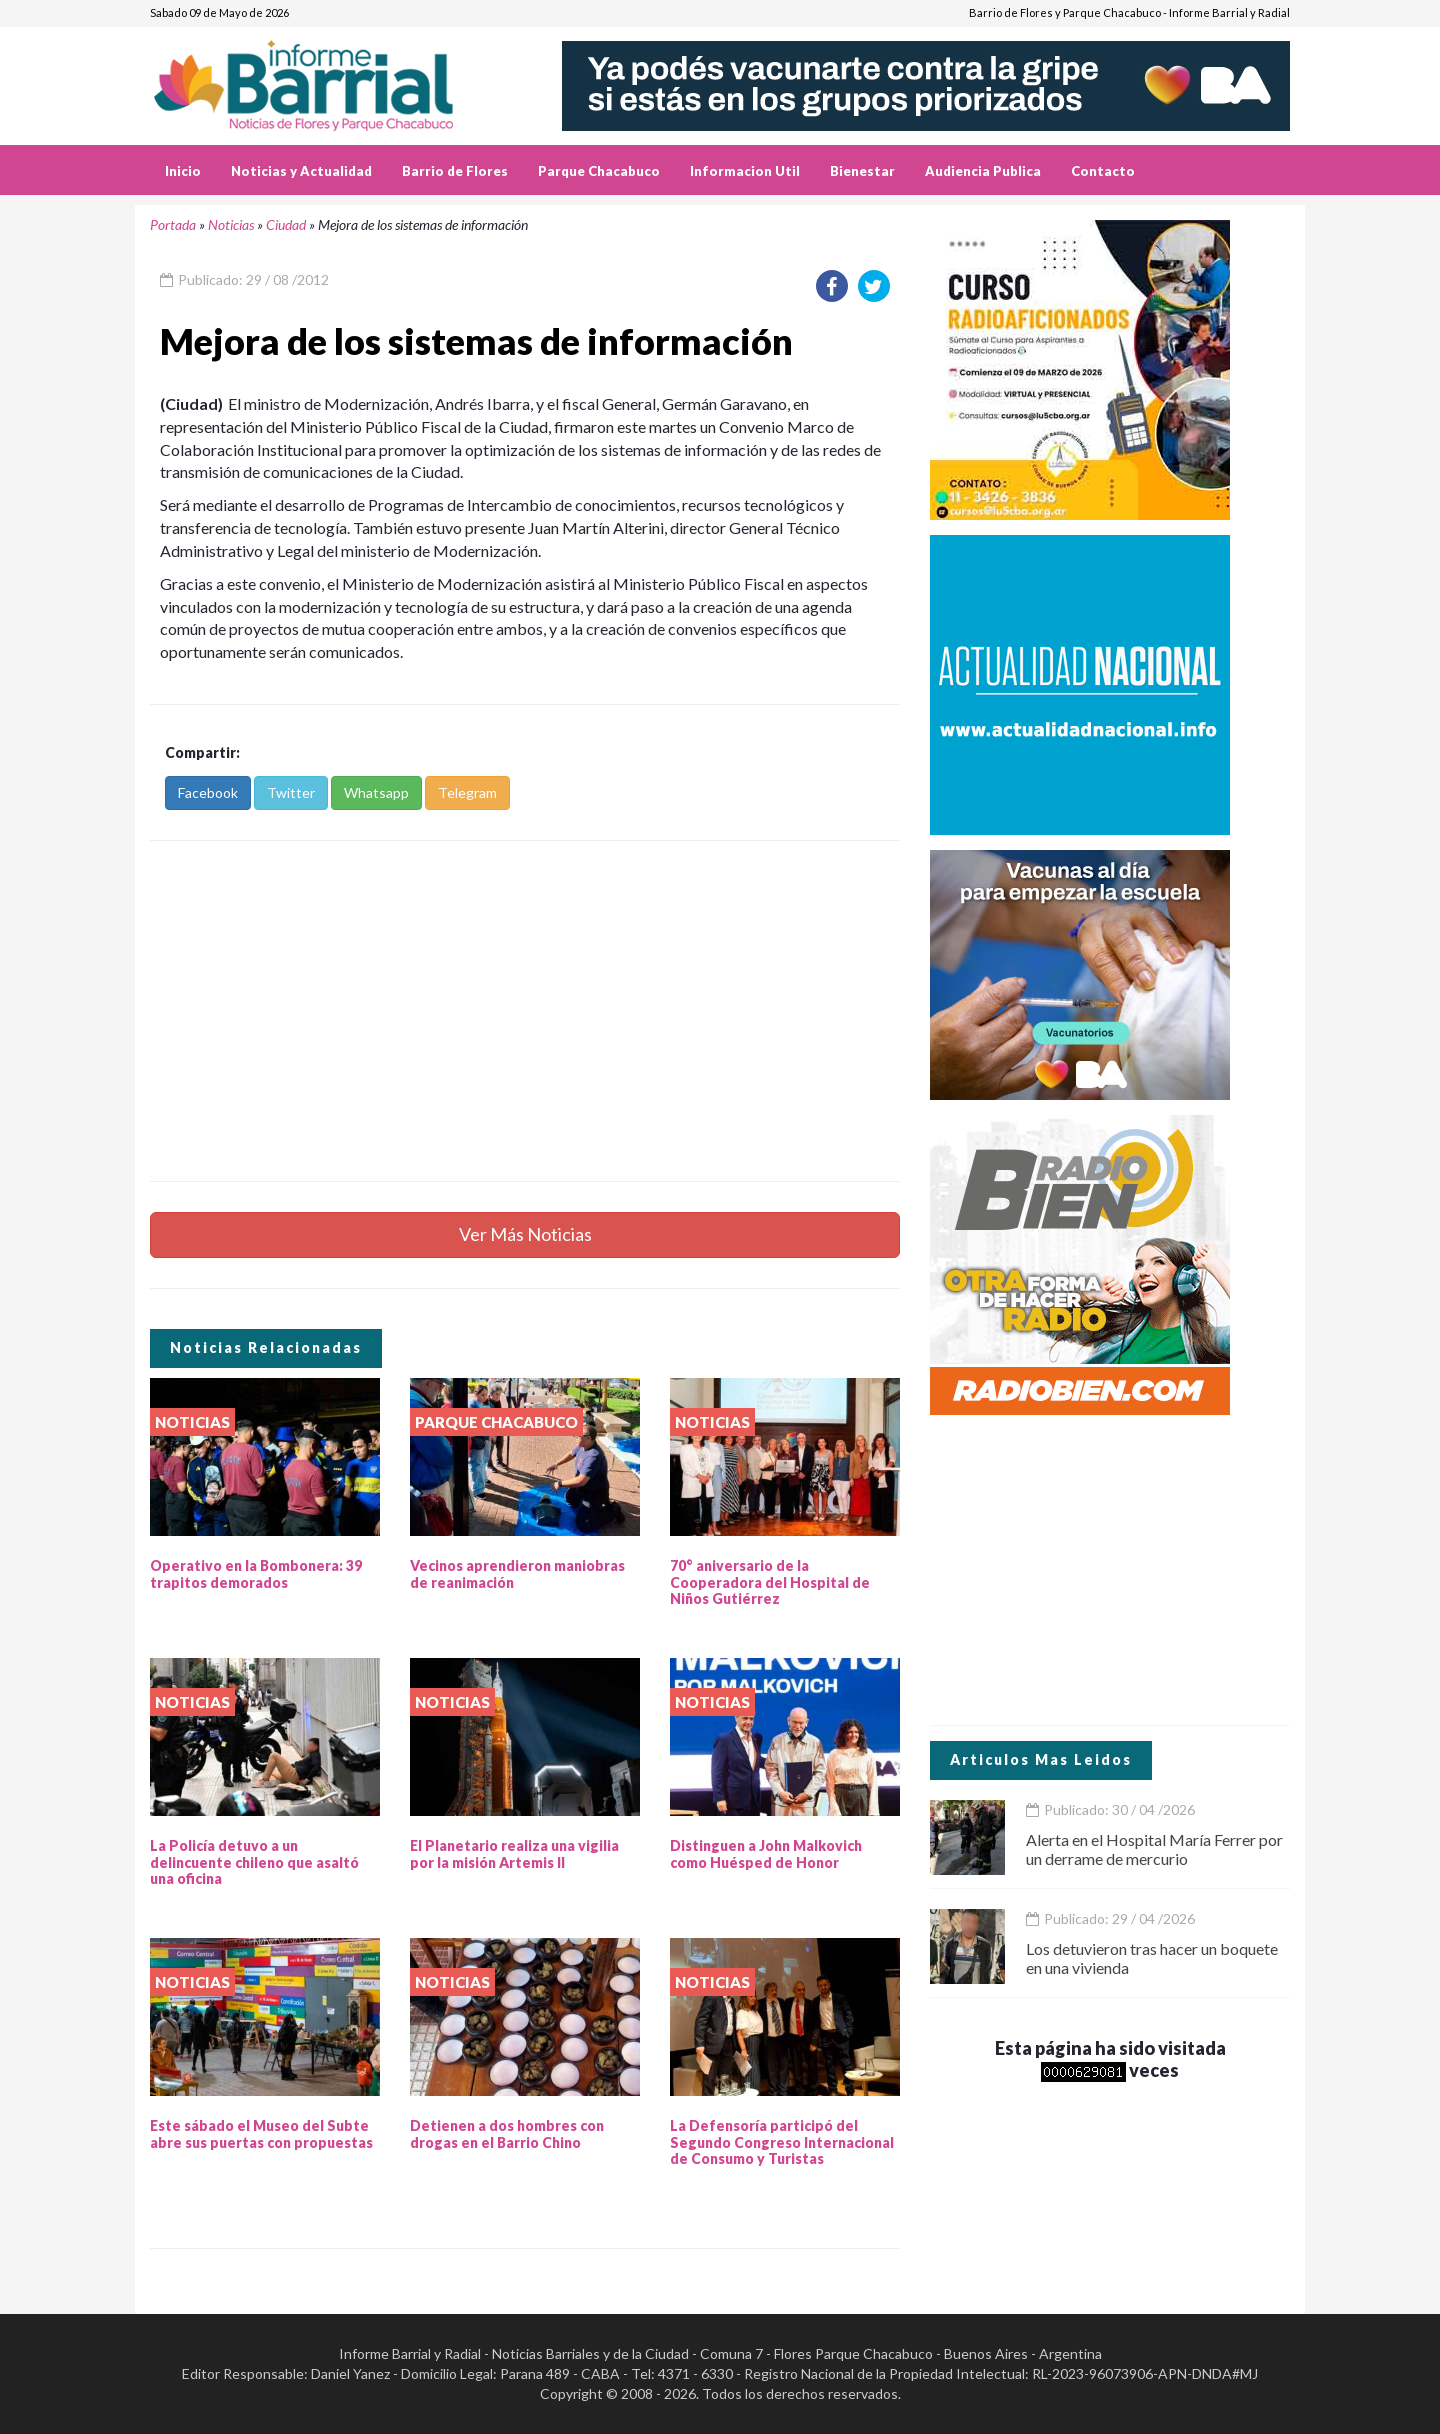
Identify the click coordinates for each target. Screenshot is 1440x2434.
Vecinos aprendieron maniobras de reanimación (517, 1574)
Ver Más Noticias (525, 1234)
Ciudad (286, 224)
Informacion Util (745, 171)
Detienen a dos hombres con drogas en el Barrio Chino (507, 2134)
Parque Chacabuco (599, 171)
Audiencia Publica (983, 171)
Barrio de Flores (455, 171)
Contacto (1103, 171)
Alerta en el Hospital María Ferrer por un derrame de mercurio (1154, 1849)
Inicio (183, 171)
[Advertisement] (525, 1011)
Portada (173, 224)
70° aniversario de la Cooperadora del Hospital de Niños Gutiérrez (770, 1582)
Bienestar (862, 171)
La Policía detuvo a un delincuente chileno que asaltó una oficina (254, 1862)
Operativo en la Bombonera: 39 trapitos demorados (256, 1574)
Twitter (291, 792)
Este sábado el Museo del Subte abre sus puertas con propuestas (261, 2134)
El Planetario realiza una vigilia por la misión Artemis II (514, 1854)
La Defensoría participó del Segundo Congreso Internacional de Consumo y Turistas (782, 2142)
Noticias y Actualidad (301, 171)
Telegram (467, 792)
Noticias (231, 224)
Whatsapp (376, 792)
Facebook (208, 792)
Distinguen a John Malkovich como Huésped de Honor (766, 1854)
